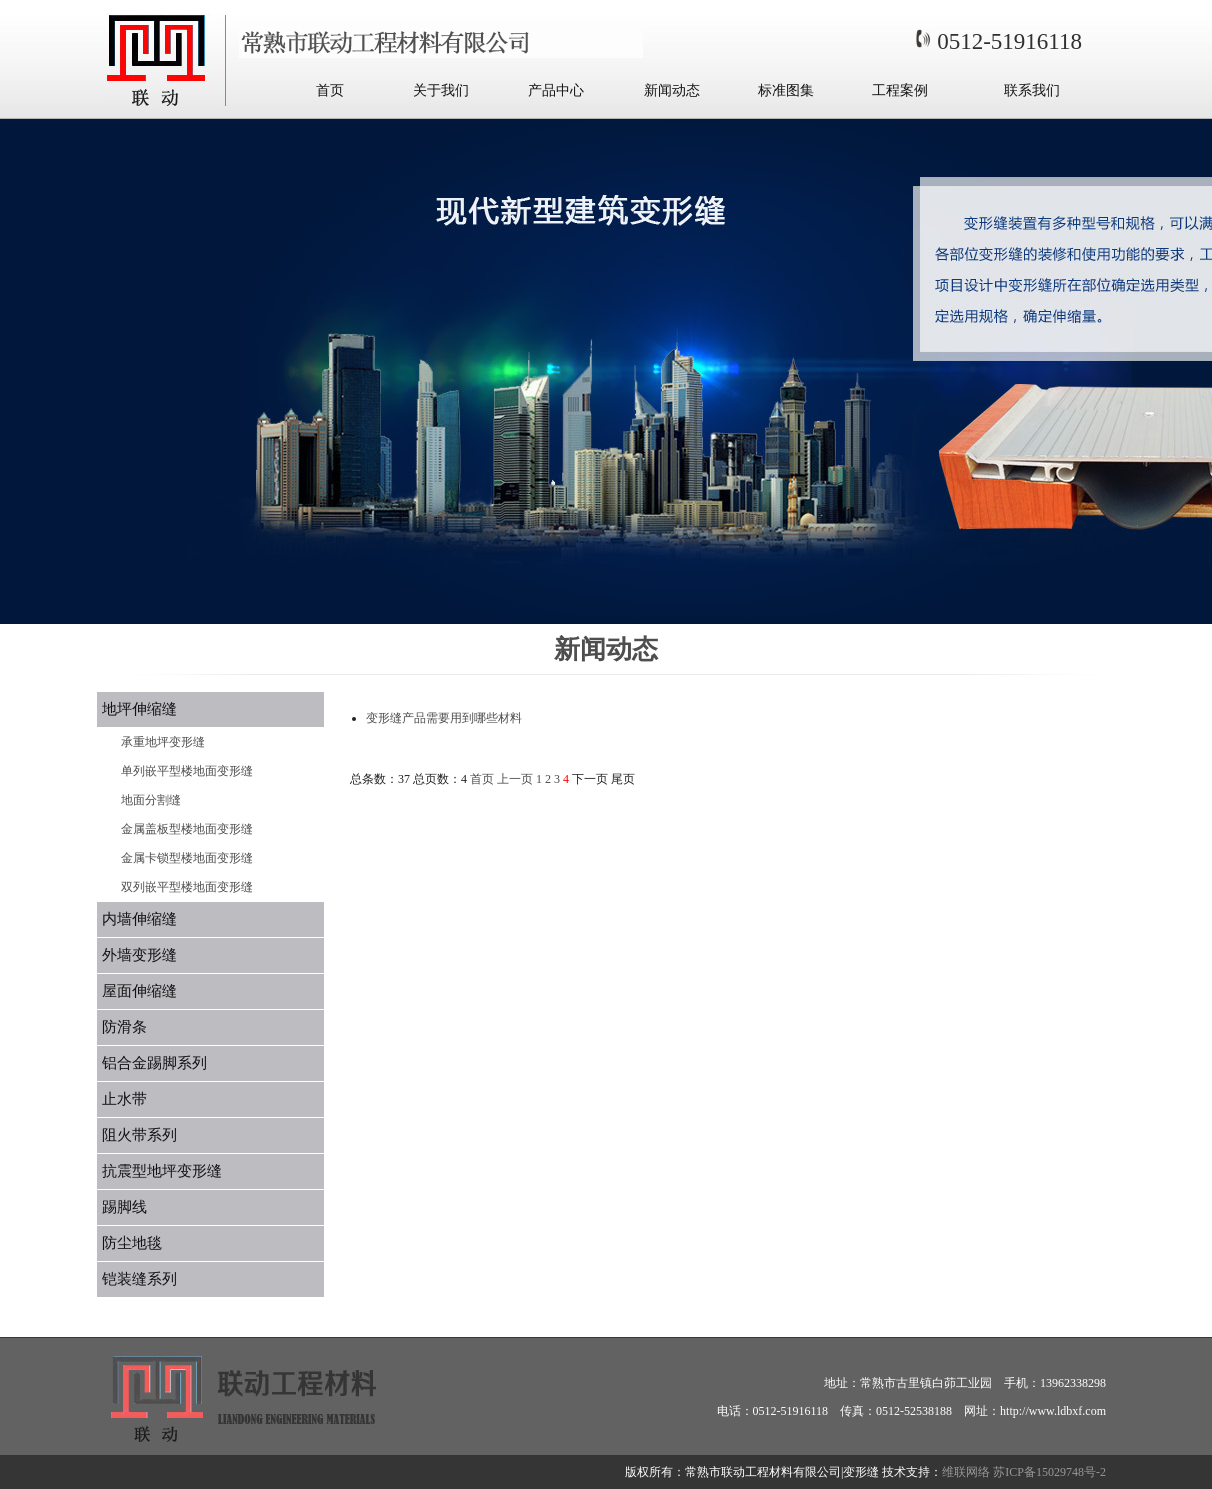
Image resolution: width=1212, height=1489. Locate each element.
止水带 (124, 1099)
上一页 (515, 779)
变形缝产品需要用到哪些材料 (444, 718)
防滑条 (124, 1027)
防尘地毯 (132, 1243)
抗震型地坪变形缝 (162, 1171)
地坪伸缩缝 (139, 709)
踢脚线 (124, 1207)
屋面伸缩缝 (139, 991)
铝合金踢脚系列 (154, 1063)
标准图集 (786, 90)
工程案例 (900, 90)
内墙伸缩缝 (139, 919)
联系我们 (1032, 90)
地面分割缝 (151, 800)
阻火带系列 (139, 1135)
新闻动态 (672, 90)
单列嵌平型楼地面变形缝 (187, 771)
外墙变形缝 (139, 955)
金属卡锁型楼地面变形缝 (187, 858)
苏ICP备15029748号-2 (1049, 1472)
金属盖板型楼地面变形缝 (187, 829)
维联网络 (966, 1472)
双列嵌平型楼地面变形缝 (187, 887)
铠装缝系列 (139, 1279)
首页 (330, 90)
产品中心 (556, 90)
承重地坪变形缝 (163, 742)
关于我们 (441, 90)
